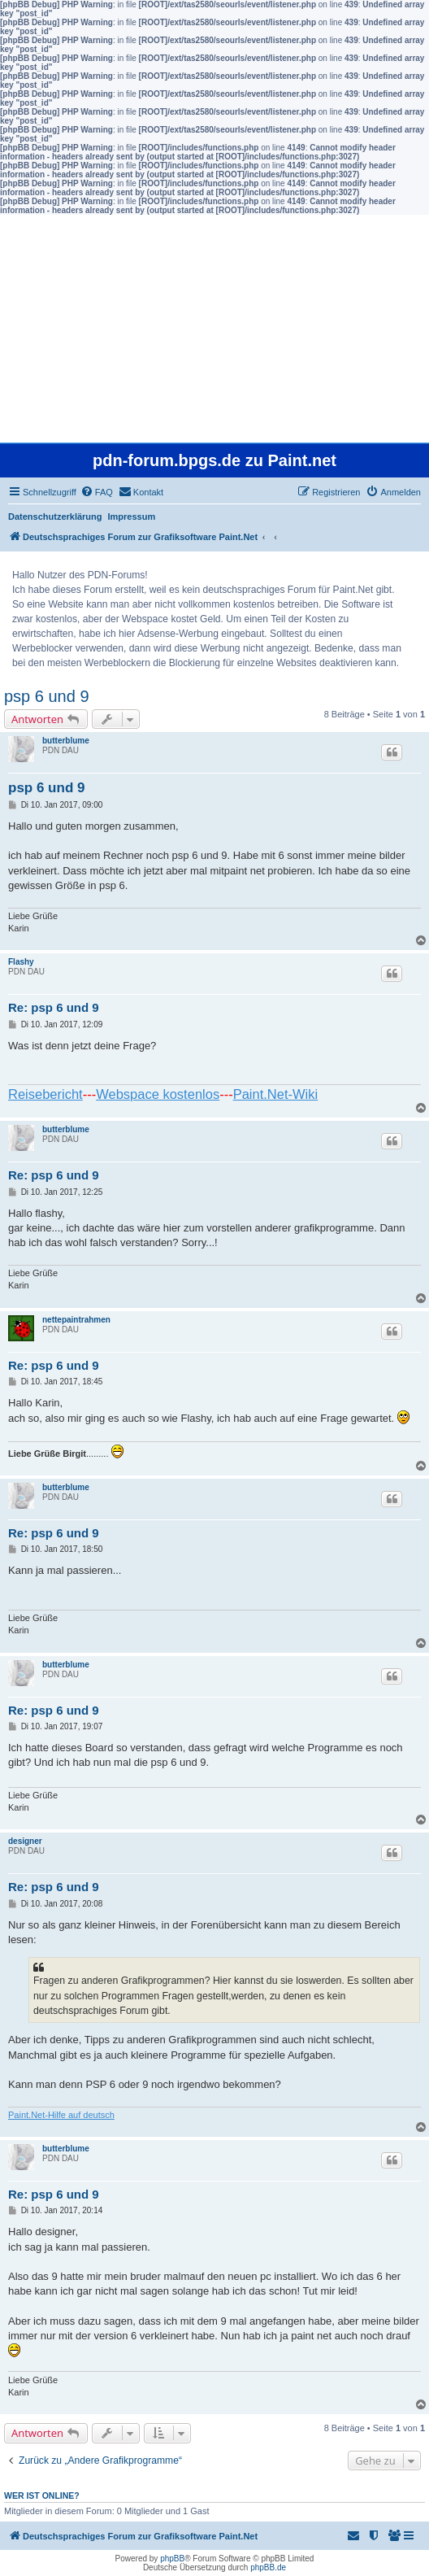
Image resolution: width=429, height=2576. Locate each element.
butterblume (65, 740)
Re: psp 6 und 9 (53, 1007)
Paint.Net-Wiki (275, 1094)
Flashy (21, 961)
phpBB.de (268, 2567)
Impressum (132, 516)
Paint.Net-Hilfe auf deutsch (61, 2115)
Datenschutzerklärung (55, 516)
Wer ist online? (42, 2495)
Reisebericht (45, 1094)
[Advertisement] (214, 328)
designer (25, 1841)
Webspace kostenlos (157, 1094)
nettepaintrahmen (76, 1319)
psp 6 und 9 (46, 696)
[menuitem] (96, 492)
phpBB (172, 2558)
